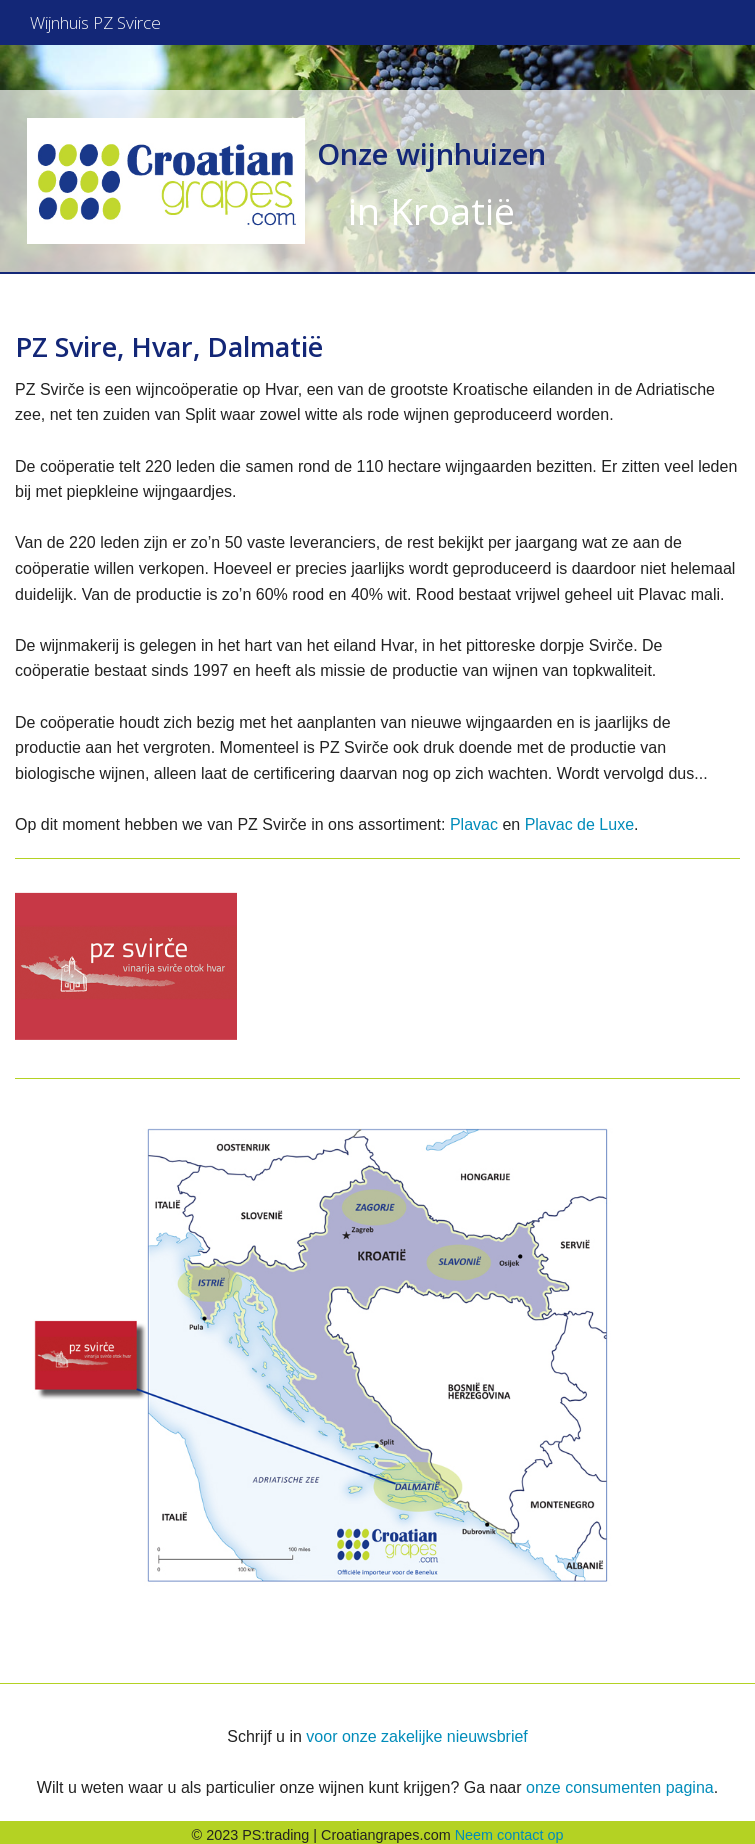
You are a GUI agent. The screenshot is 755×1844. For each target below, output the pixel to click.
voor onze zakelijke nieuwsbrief (416, 1730)
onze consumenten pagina (620, 1781)
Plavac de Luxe (579, 818)
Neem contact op (509, 1829)
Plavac (474, 818)
